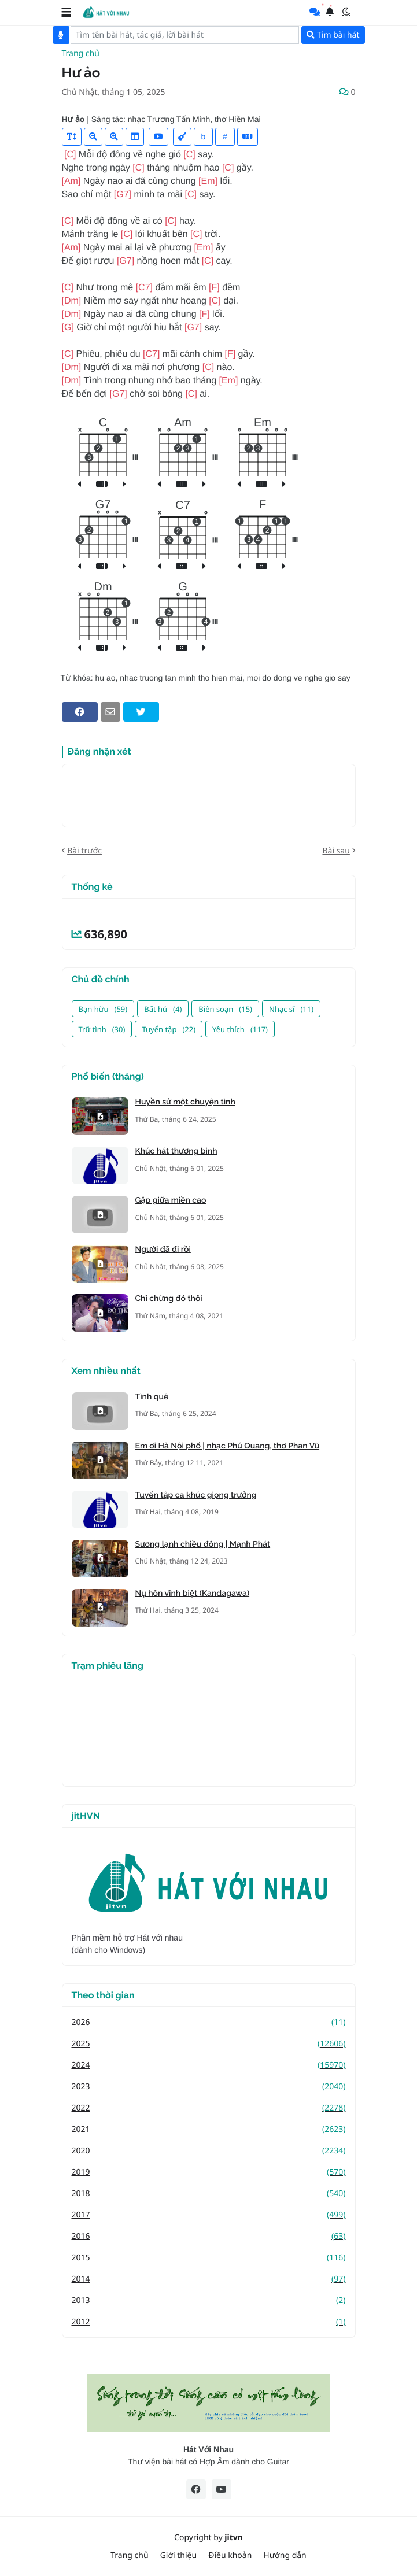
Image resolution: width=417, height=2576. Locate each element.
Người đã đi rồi (163, 1249)
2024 (209, 2065)
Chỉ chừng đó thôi (168, 1298)
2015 (209, 2258)
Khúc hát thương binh (176, 1151)
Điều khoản (230, 2555)
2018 (209, 2193)
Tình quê (152, 1397)
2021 (209, 2129)
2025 (209, 2044)
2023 (209, 2086)
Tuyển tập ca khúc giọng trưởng (196, 1495)
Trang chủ (80, 54)
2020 (209, 2151)
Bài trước (84, 850)
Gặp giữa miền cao (170, 1200)
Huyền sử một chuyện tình (185, 1102)
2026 (209, 2022)
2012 (209, 2322)
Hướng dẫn (284, 2555)
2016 (209, 2236)
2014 (209, 2279)
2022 (209, 2108)
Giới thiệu (178, 2555)
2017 (209, 2215)
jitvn (233, 2537)
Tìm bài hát (333, 34)
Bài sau (335, 850)
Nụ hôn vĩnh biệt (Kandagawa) (192, 1593)
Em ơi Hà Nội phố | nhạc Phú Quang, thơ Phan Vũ (227, 1446)
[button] (66, 12)
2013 (209, 2300)
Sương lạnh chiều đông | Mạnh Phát (203, 1544)
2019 (209, 2172)
